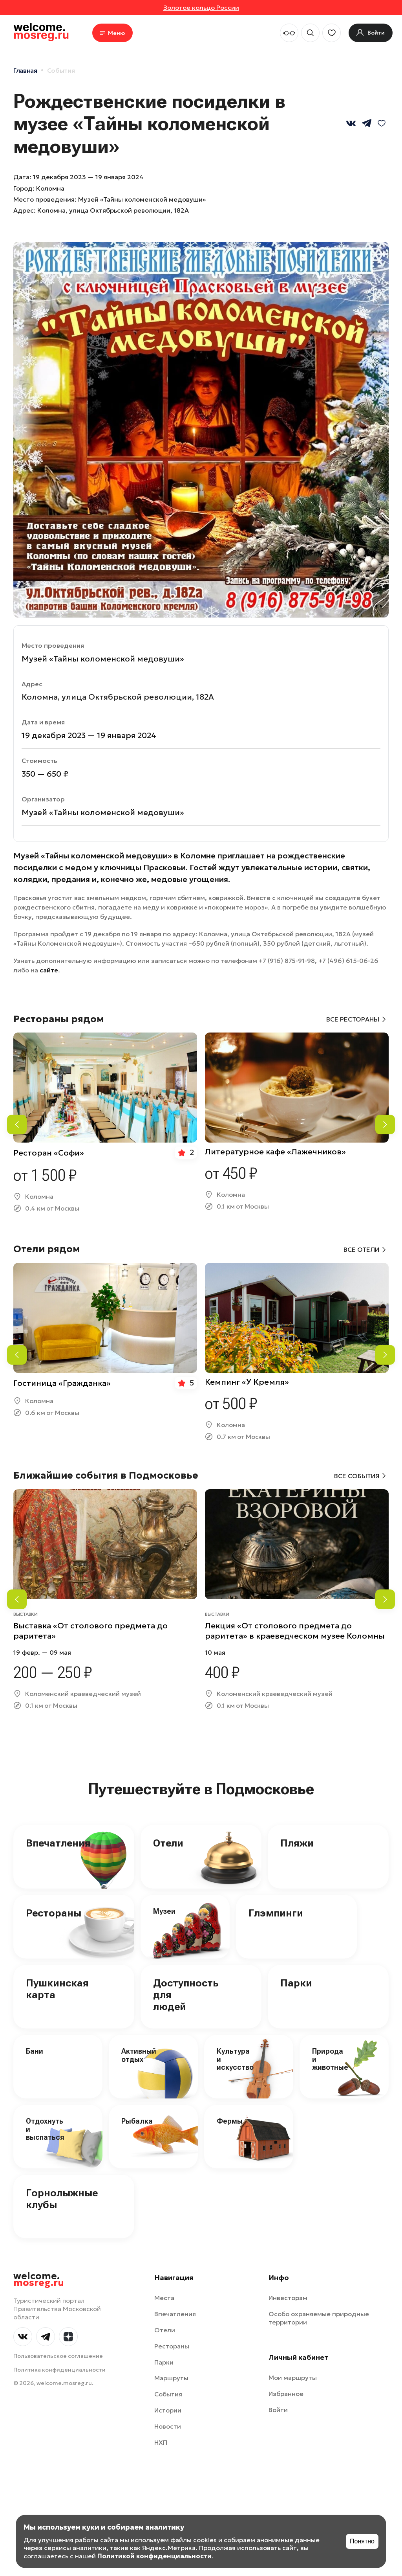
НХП (160, 2442)
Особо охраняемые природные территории (319, 2318)
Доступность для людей (185, 1994)
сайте (49, 970)
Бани (34, 2051)
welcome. (38, 2279)
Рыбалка (137, 2121)
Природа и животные (330, 2059)
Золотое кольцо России (201, 7)
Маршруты (171, 2378)
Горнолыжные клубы (62, 2198)
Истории (167, 2410)
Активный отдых (138, 2055)
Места (164, 2298)
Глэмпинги (276, 1913)
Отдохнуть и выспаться (45, 2129)
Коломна (50, 188)
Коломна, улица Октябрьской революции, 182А (113, 210)
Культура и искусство (235, 2059)
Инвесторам (288, 2298)
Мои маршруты (293, 2377)
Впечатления (58, 1843)
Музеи (164, 1911)
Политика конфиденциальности (59, 2369)
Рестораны (53, 1913)
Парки (296, 1983)
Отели (168, 1843)
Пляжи (297, 1843)
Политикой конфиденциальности (154, 2556)
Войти (278, 2410)
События (61, 70)
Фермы (230, 2121)
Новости (167, 2426)
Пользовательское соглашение (58, 2355)
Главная (25, 70)
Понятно (362, 2541)
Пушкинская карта (57, 1989)
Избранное (286, 2394)
